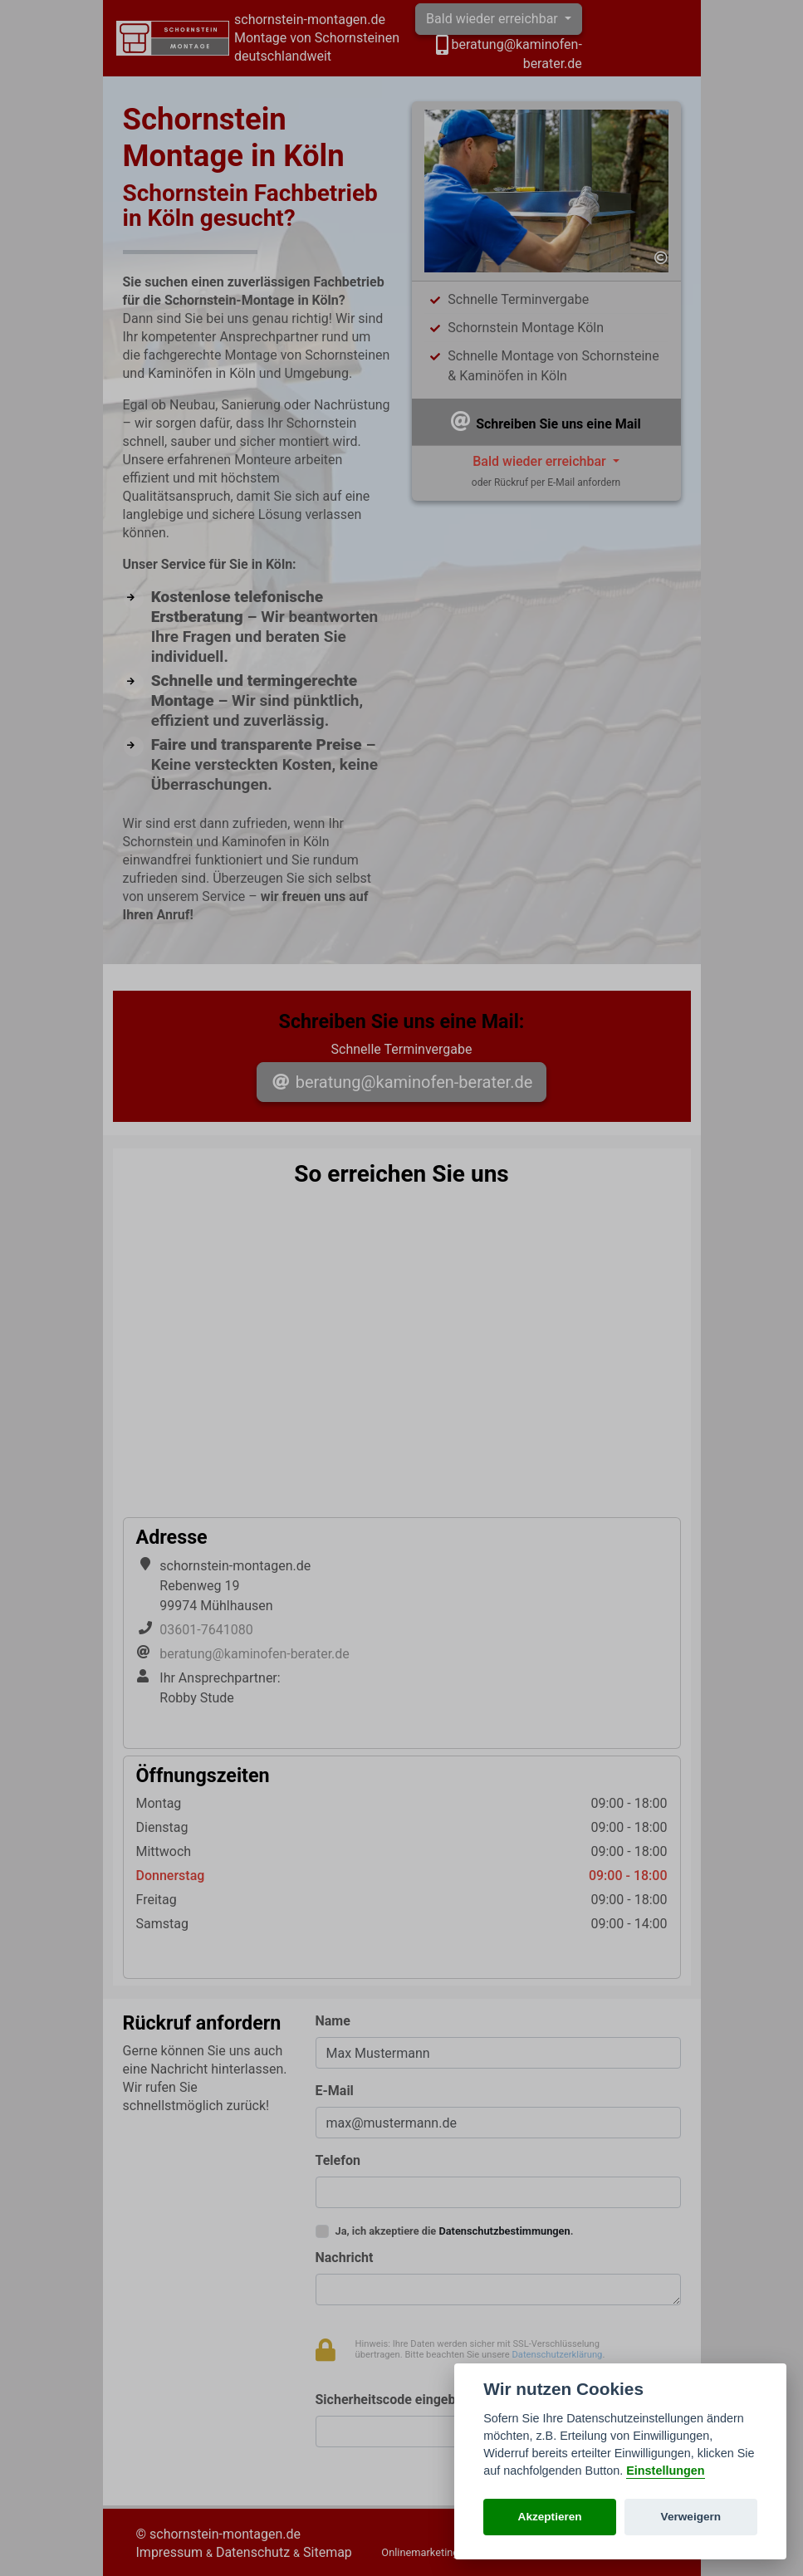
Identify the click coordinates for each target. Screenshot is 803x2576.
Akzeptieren (550, 2516)
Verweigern (691, 2516)
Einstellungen (665, 2470)
